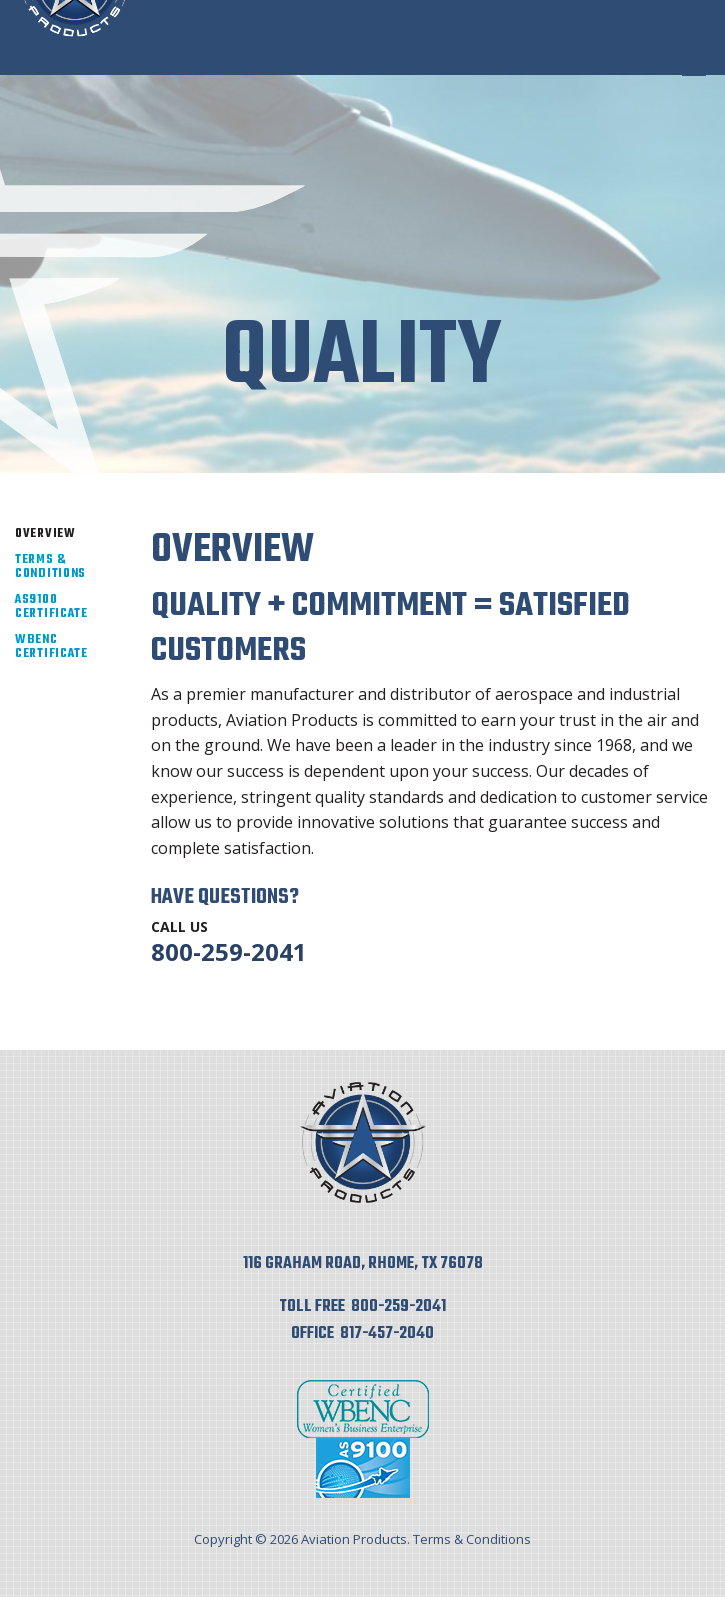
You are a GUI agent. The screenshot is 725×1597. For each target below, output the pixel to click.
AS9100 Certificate (51, 607)
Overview (45, 534)
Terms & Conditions (50, 567)
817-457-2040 (387, 1334)
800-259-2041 (229, 951)
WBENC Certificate (51, 647)
